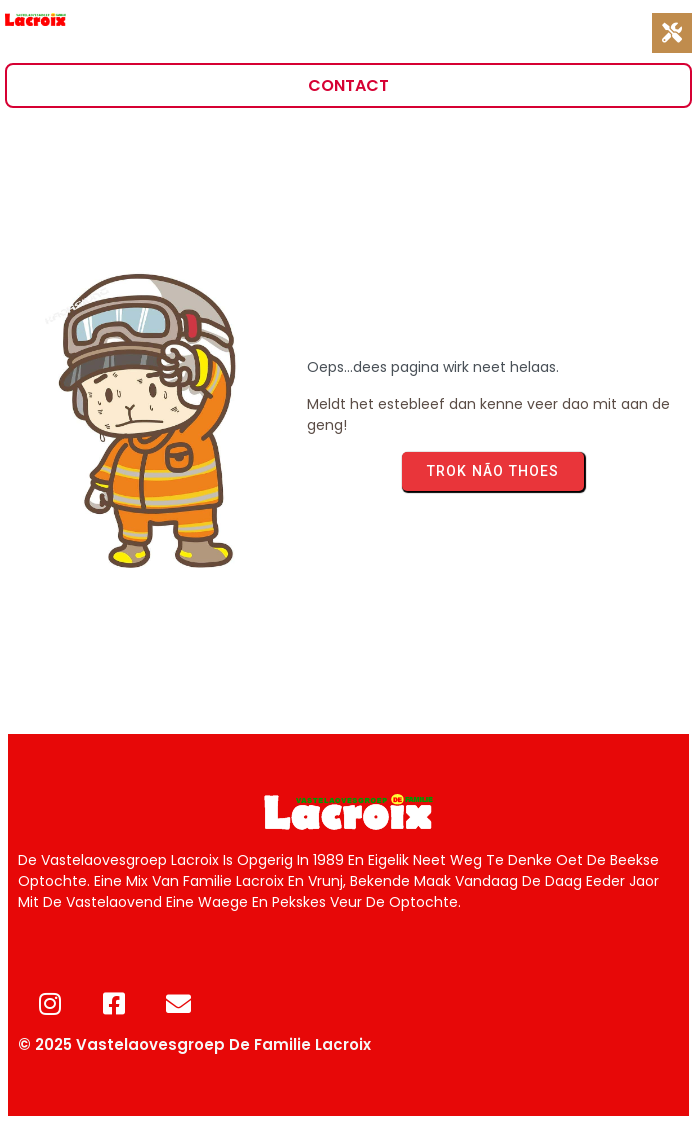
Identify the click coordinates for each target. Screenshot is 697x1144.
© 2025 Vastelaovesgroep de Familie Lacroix (194, 1044)
